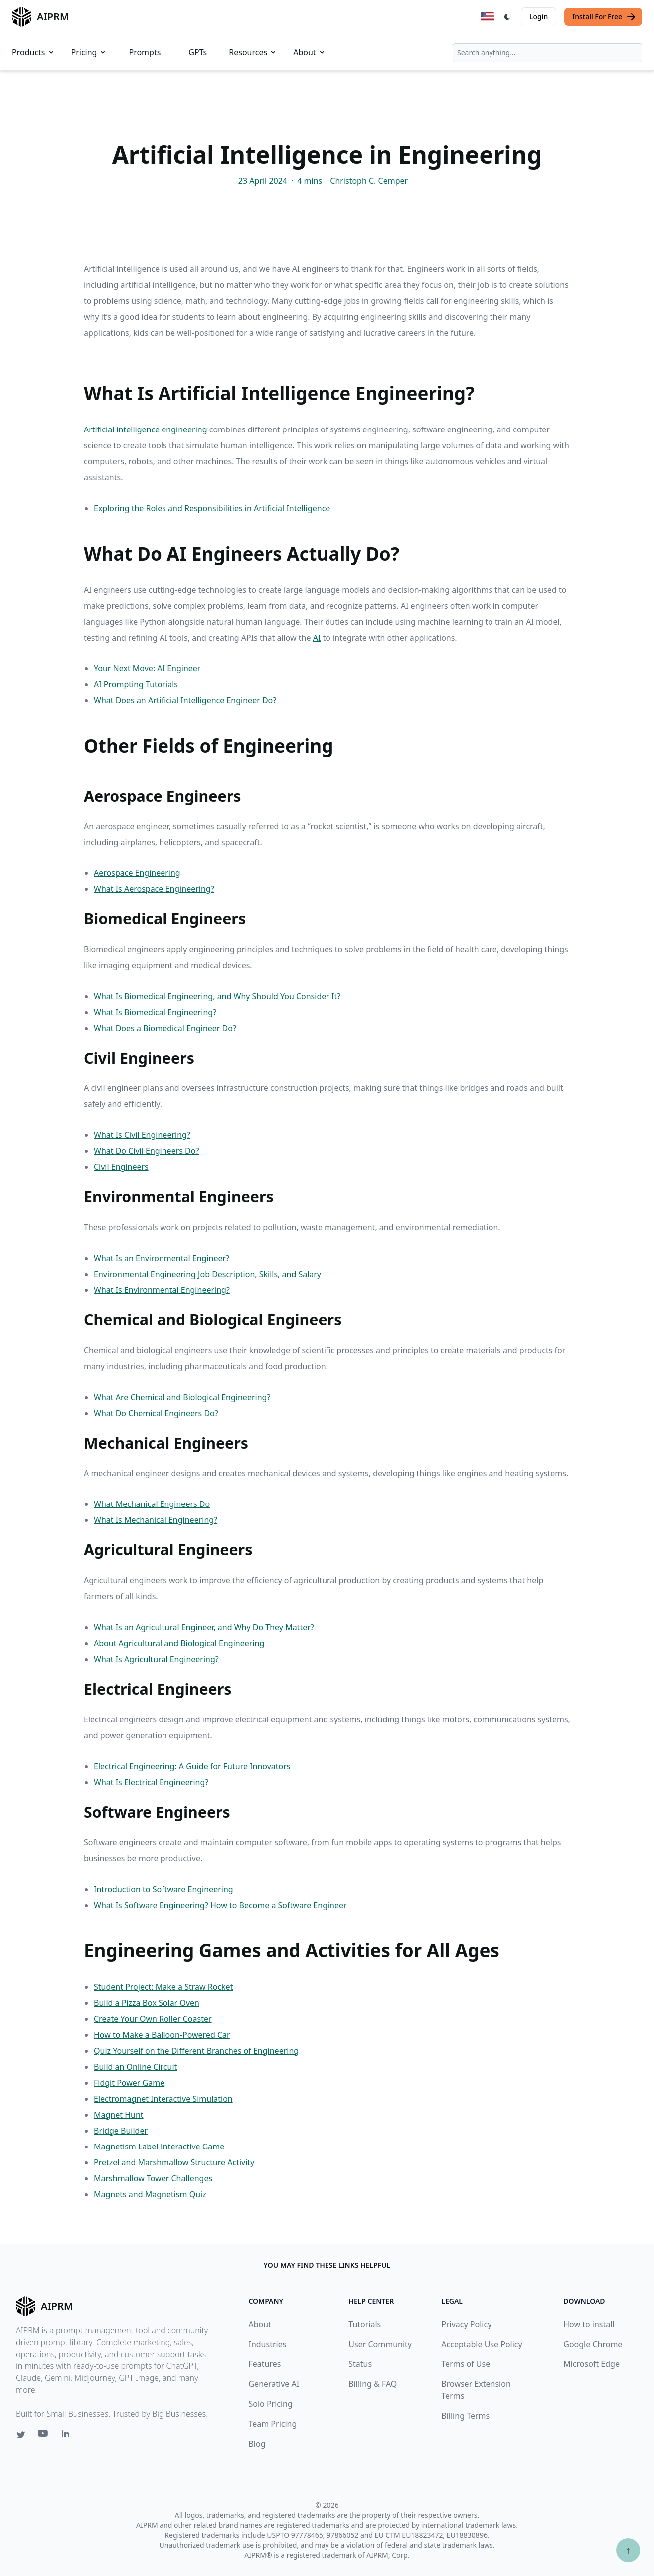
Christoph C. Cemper (369, 180)
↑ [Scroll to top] (628, 2550)
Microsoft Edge (591, 2364)
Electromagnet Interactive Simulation (163, 2098)
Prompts (145, 52)
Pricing (89, 52)
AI (317, 637)
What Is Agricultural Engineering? (156, 1659)
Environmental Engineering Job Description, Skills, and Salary (207, 1274)
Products (33, 52)
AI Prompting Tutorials (136, 684)
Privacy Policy (466, 2324)
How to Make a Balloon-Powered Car (162, 2034)
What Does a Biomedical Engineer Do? (165, 1028)
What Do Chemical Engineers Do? (156, 1413)
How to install (588, 2324)
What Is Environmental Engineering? (162, 1290)
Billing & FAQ (372, 2383)
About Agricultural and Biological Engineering (179, 1643)
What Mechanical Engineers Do (152, 1504)
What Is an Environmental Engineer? (161, 1258)
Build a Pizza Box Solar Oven (146, 2002)
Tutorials (364, 2324)
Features (264, 2364)
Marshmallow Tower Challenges (153, 2178)
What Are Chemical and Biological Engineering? (182, 1397)
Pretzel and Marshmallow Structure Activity (174, 2162)
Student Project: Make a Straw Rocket (163, 1986)
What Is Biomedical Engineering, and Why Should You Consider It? (217, 996)
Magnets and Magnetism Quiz (150, 2194)
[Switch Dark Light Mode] (507, 17)
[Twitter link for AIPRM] (21, 2435)
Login (538, 16)
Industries (267, 2344)
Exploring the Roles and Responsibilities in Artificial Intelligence (212, 508)
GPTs (197, 52)
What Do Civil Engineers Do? (146, 1150)
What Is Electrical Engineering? (151, 1782)
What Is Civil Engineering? (142, 1134)
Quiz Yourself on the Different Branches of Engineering (196, 2050)
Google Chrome (592, 2344)
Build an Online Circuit (135, 2066)
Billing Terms (465, 2415)
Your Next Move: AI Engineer (147, 668)
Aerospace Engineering (137, 872)
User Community (380, 2344)
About (309, 52)
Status (360, 2364)
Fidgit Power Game (129, 2082)
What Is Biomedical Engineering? (155, 1012)
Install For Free (604, 17)
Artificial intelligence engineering (145, 429)
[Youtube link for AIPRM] (44, 2436)
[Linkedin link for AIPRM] (68, 2436)
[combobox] (547, 52)
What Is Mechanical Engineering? (155, 1519)
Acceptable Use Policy (481, 2344)
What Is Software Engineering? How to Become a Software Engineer (220, 1905)
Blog (256, 2443)
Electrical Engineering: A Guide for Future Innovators (192, 1766)
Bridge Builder (121, 2130)
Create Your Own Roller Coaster (153, 2018)
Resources (253, 52)
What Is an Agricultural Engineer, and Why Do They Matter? (204, 1627)
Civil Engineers (121, 1166)
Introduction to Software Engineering (163, 1889)
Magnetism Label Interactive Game (159, 2146)
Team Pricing (272, 2423)
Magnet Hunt (119, 2114)
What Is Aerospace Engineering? (154, 888)
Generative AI (273, 2383)
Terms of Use (465, 2364)
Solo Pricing (270, 2403)
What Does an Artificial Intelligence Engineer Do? (185, 700)
